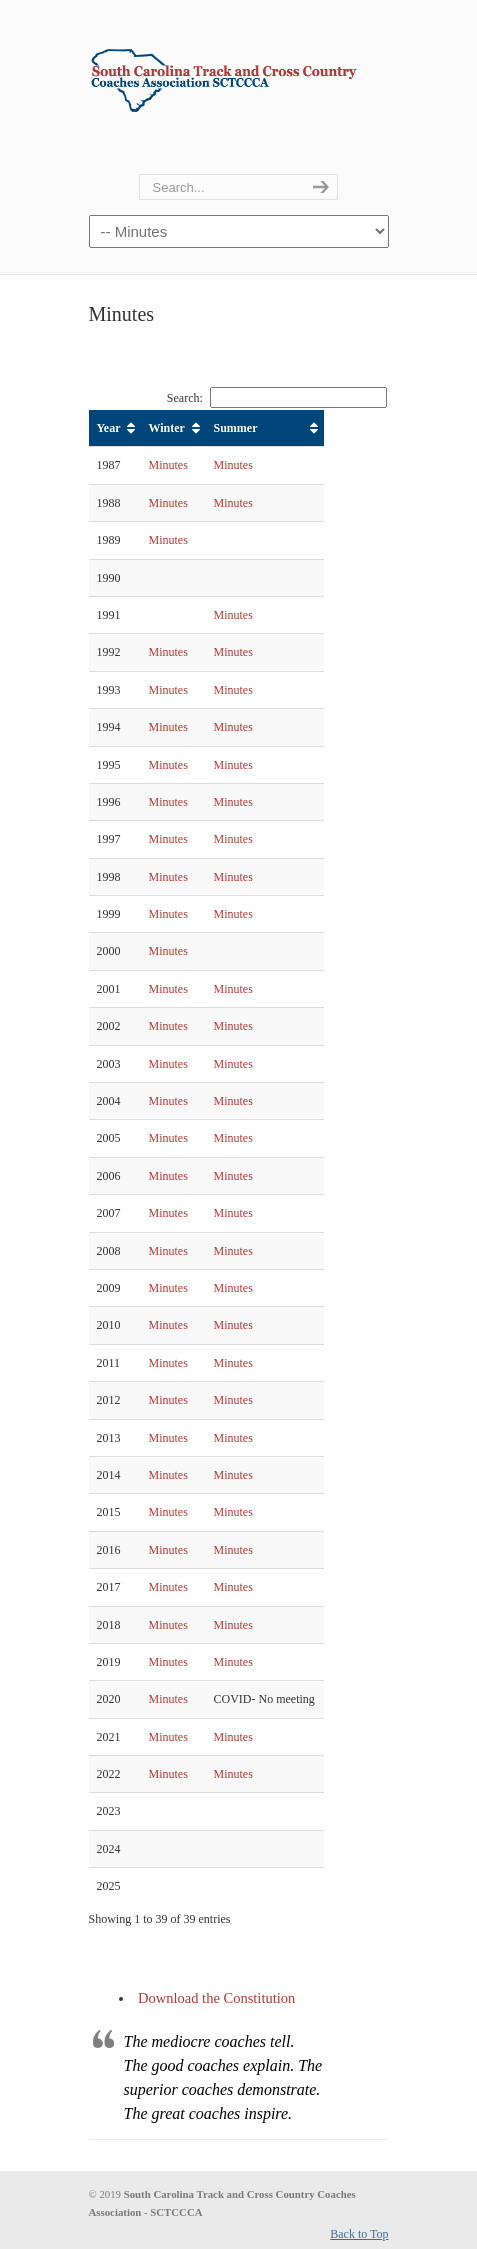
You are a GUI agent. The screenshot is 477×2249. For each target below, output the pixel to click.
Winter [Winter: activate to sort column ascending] (167, 428)
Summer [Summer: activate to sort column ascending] (236, 428)
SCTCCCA (239, 73)
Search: (277, 398)
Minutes (168, 465)
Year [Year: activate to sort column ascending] (109, 428)
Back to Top (359, 2234)
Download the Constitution (216, 1998)
